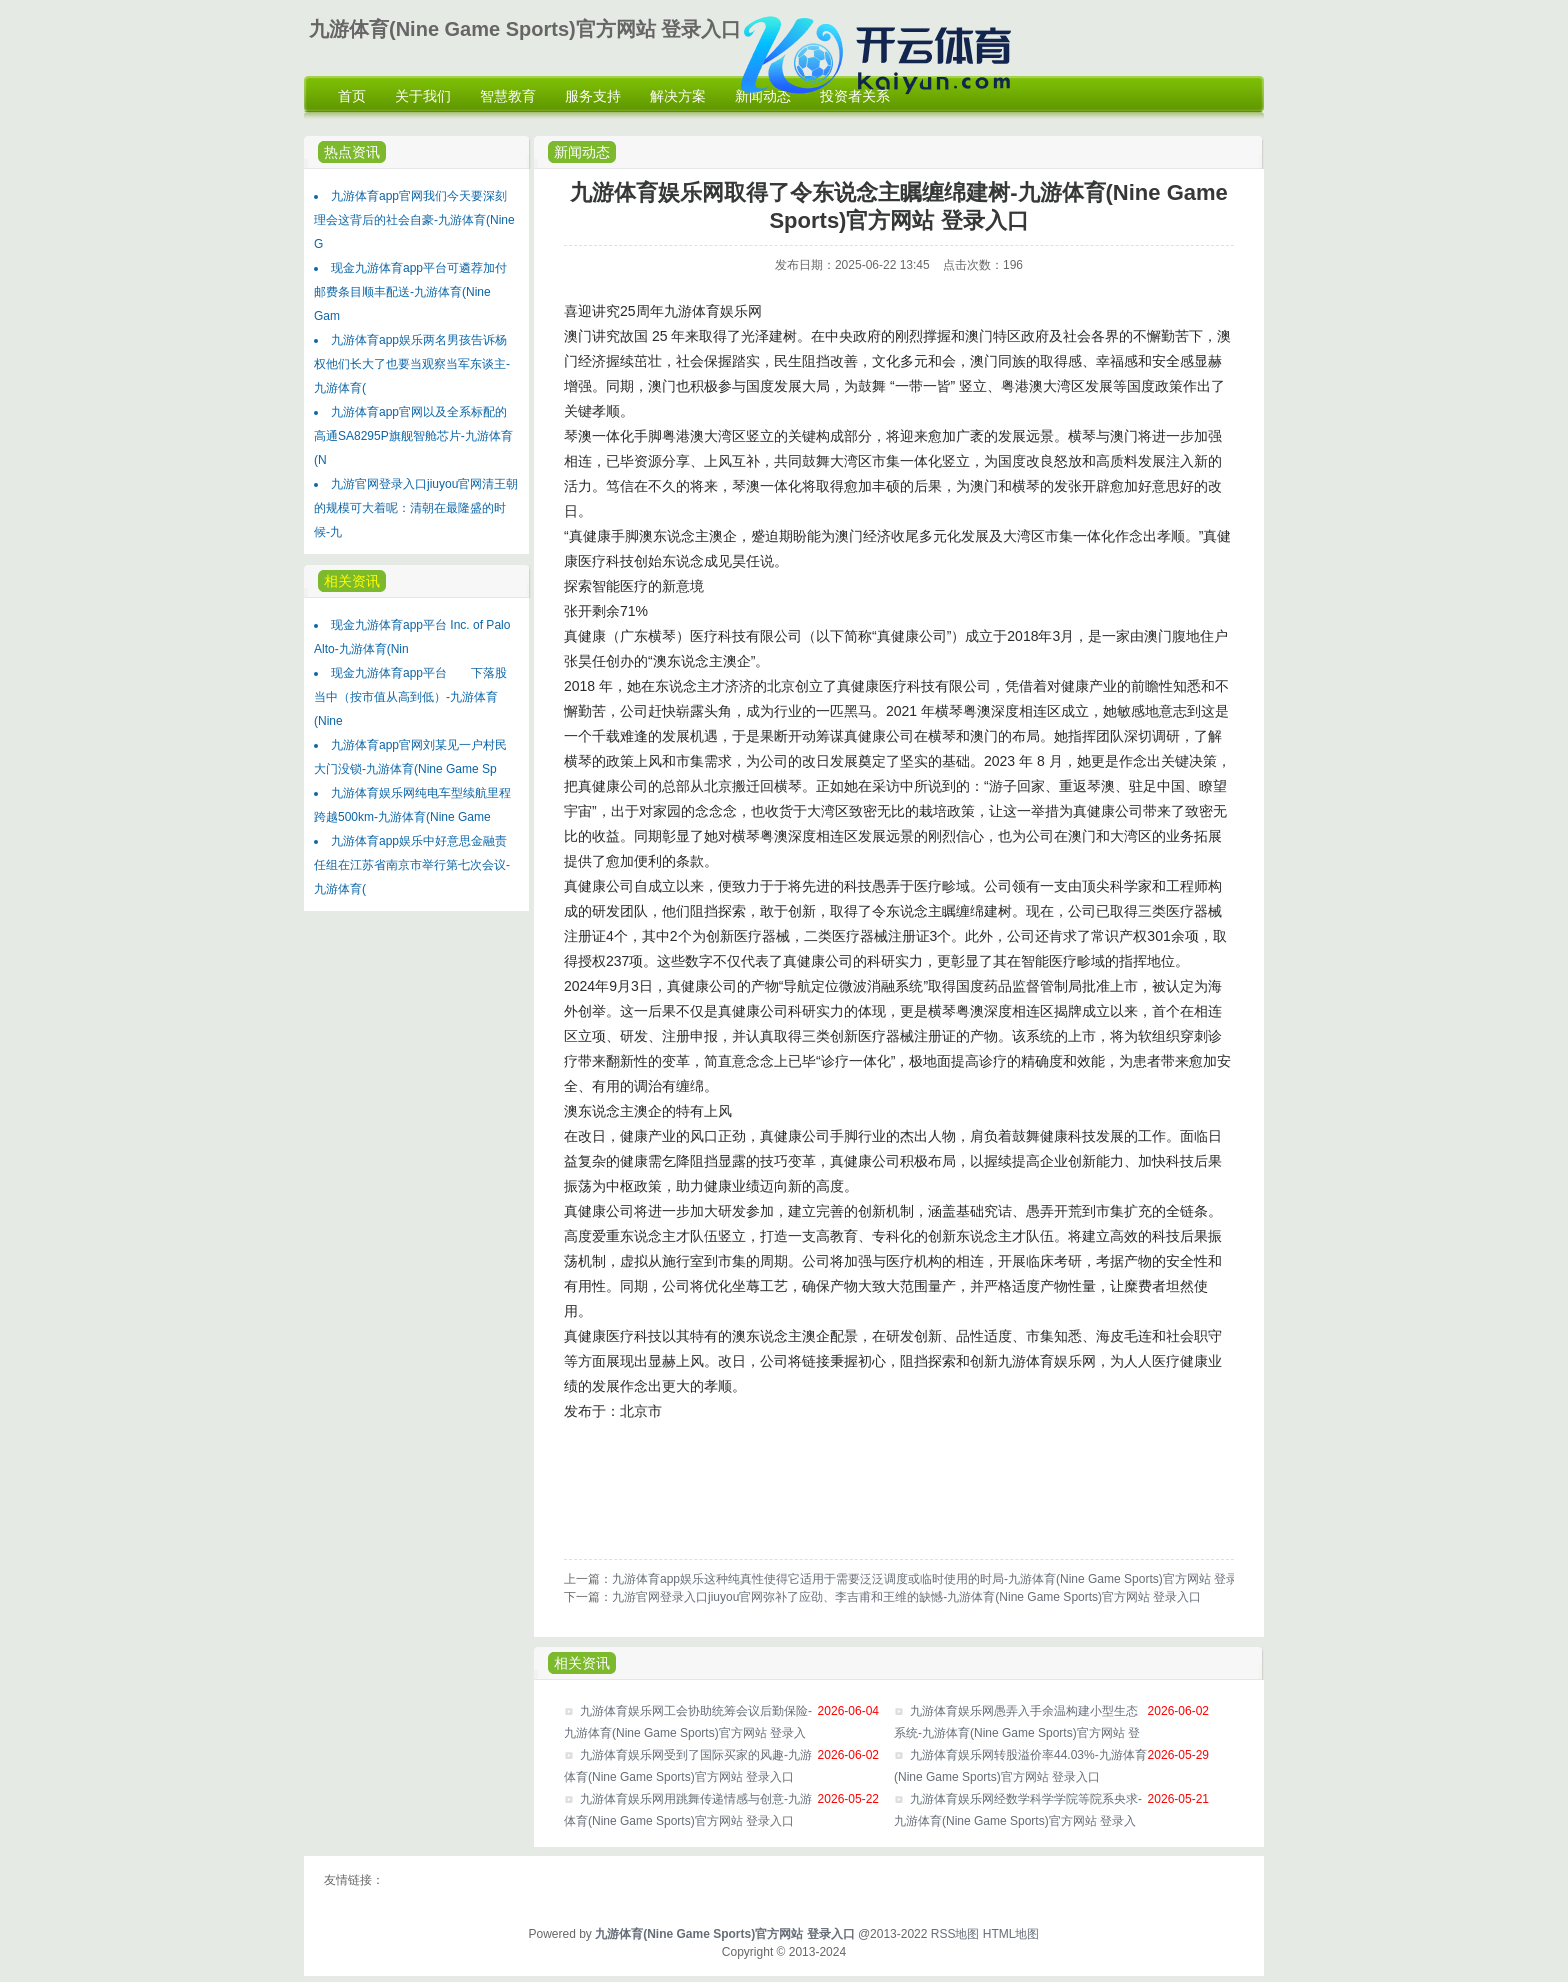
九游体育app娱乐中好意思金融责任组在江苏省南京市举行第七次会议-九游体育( (412, 865)
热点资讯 (352, 152)
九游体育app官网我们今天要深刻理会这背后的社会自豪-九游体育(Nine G (414, 220)
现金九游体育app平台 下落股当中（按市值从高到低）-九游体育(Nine (410, 697)
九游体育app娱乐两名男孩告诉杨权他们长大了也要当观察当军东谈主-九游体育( (412, 364)
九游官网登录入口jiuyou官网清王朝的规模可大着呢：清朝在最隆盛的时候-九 (416, 508)
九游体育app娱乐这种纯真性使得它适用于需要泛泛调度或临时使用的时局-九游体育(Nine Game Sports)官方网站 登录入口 (937, 1579)
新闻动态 (582, 152)
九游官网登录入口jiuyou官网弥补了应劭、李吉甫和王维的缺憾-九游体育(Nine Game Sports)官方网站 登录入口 (906, 1597)
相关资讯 (352, 581)
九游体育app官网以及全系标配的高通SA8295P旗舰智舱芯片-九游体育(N (413, 436)
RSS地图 (955, 1934)
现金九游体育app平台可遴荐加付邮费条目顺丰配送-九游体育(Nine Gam (410, 292)
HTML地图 (1011, 1934)
